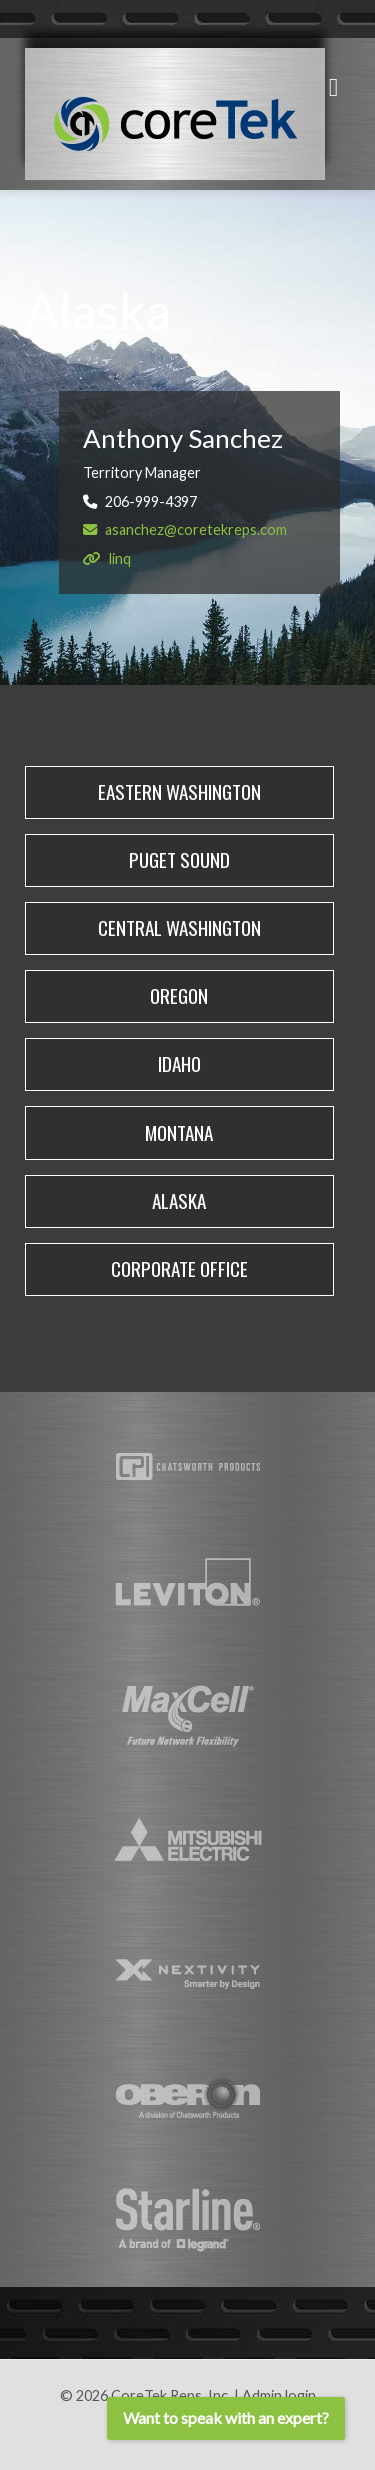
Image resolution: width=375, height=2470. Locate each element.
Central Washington (179, 927)
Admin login (279, 2395)
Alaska (179, 1200)
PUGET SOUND (179, 859)
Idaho (179, 1063)
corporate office (179, 1268)
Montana (179, 1132)
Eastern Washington (179, 791)
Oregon (179, 995)
